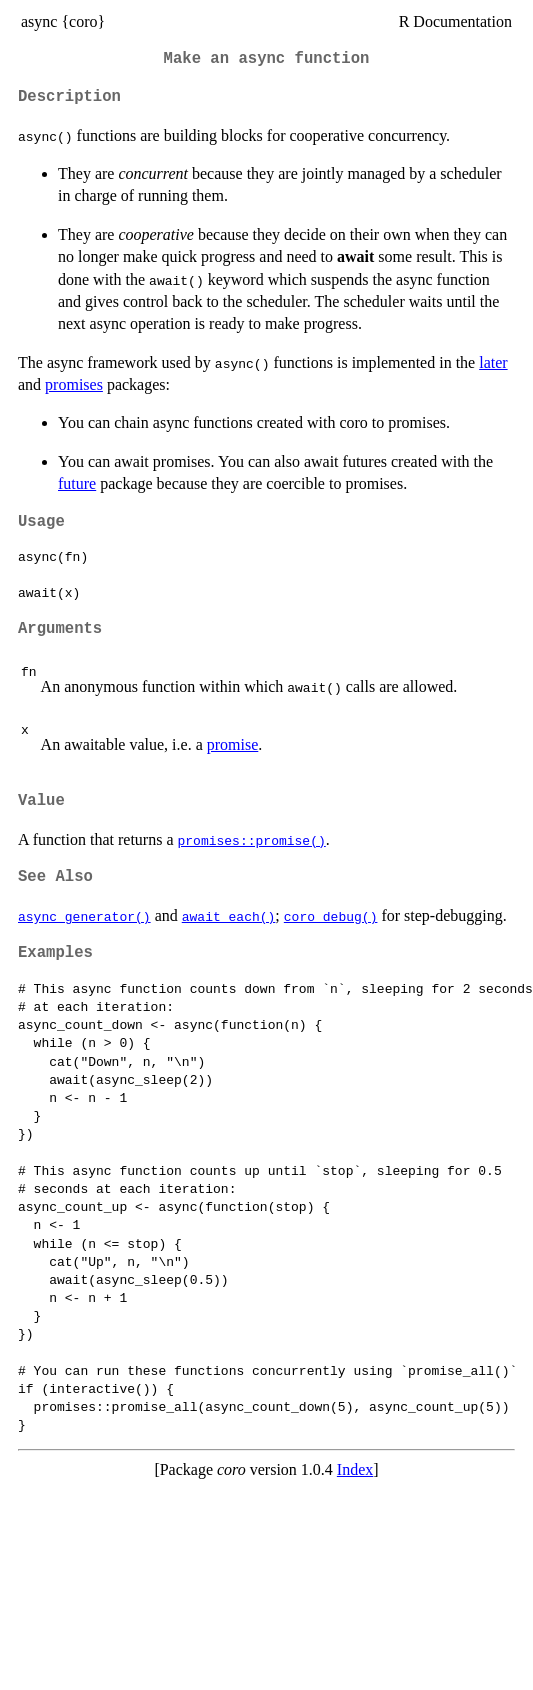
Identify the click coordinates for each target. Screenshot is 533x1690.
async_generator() (84, 916)
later (493, 362)
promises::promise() (252, 840)
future (77, 483)
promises (74, 384)
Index (355, 1469)
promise (233, 744)
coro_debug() (331, 916)
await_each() (229, 916)
